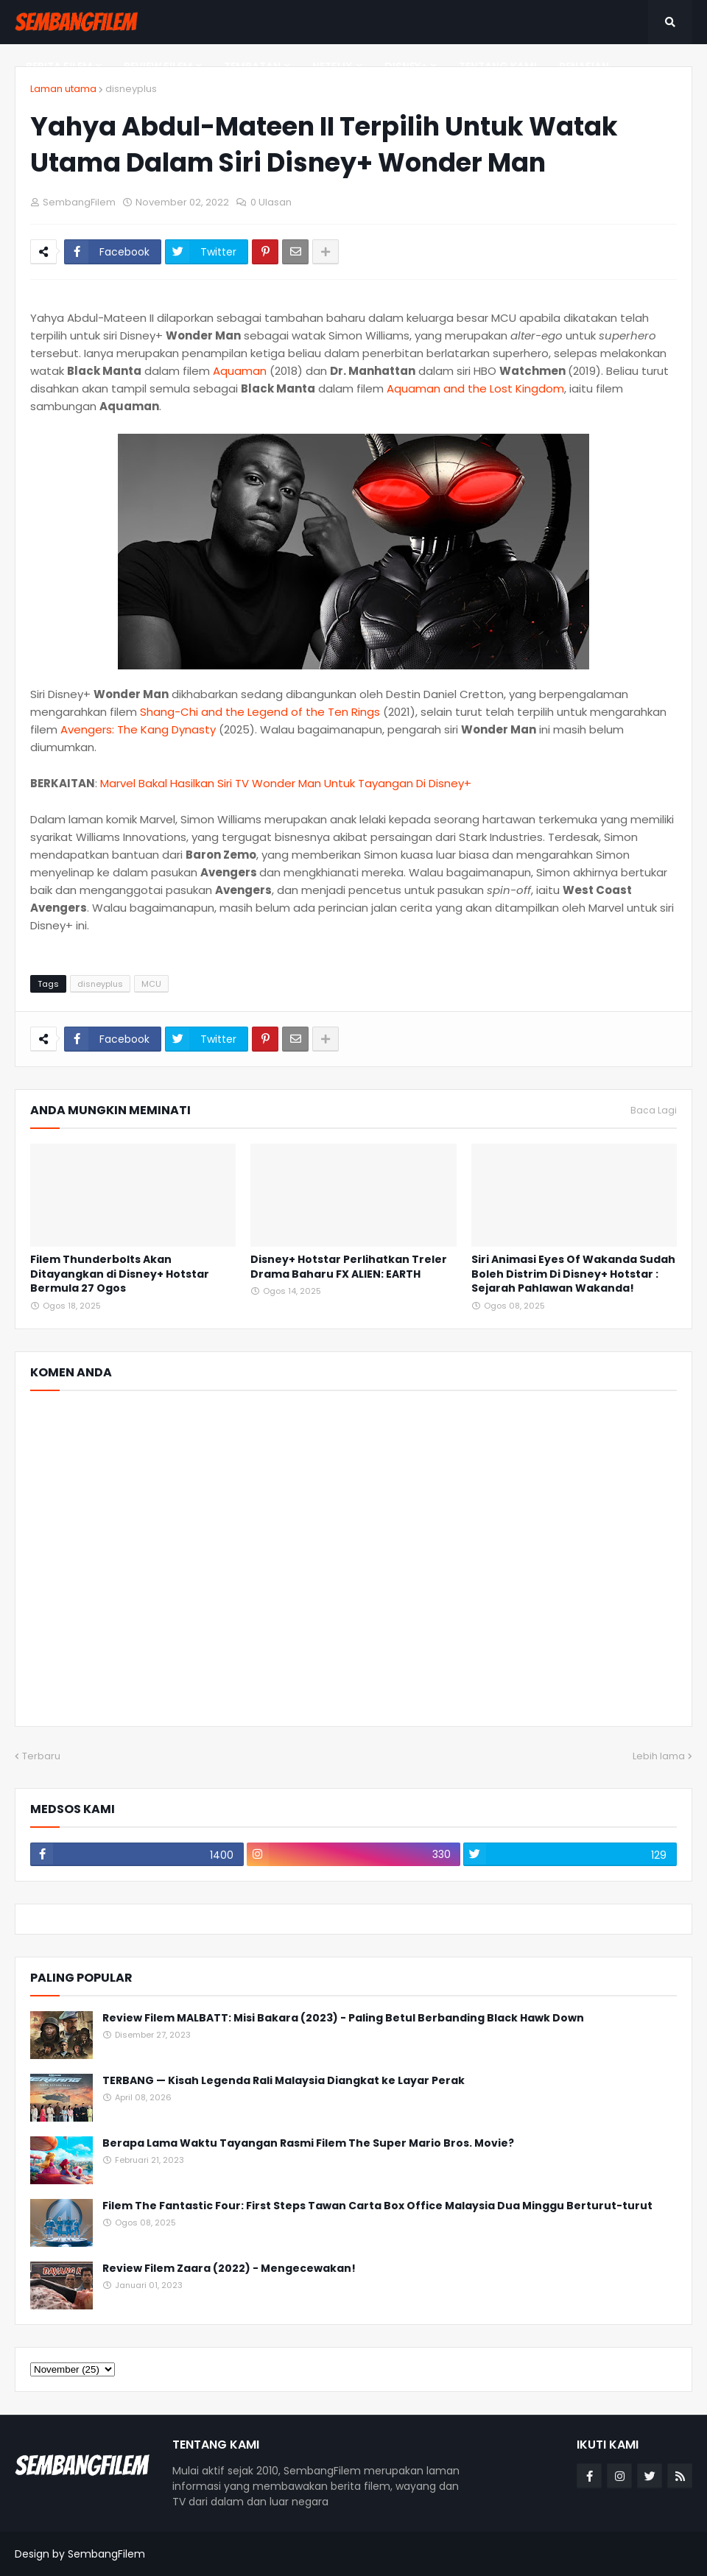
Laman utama (63, 89)
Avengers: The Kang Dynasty (138, 729)
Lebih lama (659, 1756)
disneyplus (131, 89)
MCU (151, 984)
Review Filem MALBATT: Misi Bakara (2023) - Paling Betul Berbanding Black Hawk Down (343, 2018)
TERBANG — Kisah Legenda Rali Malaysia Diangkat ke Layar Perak (283, 2081)
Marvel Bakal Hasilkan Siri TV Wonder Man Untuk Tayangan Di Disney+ (285, 783)
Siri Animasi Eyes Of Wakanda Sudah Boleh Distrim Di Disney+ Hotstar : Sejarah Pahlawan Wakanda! (573, 1274)
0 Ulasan (271, 202)
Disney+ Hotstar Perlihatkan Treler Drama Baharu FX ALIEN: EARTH (348, 1267)
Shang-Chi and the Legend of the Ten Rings (260, 711)
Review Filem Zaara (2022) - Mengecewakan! (229, 2269)
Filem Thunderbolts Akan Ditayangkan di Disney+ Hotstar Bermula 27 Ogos (119, 1274)
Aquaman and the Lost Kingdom (475, 388)
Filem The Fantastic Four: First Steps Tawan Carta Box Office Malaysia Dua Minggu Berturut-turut (377, 2206)
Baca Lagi (653, 1110)
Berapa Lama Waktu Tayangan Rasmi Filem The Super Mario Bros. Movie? (308, 2143)
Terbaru (41, 1756)
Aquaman (241, 371)
